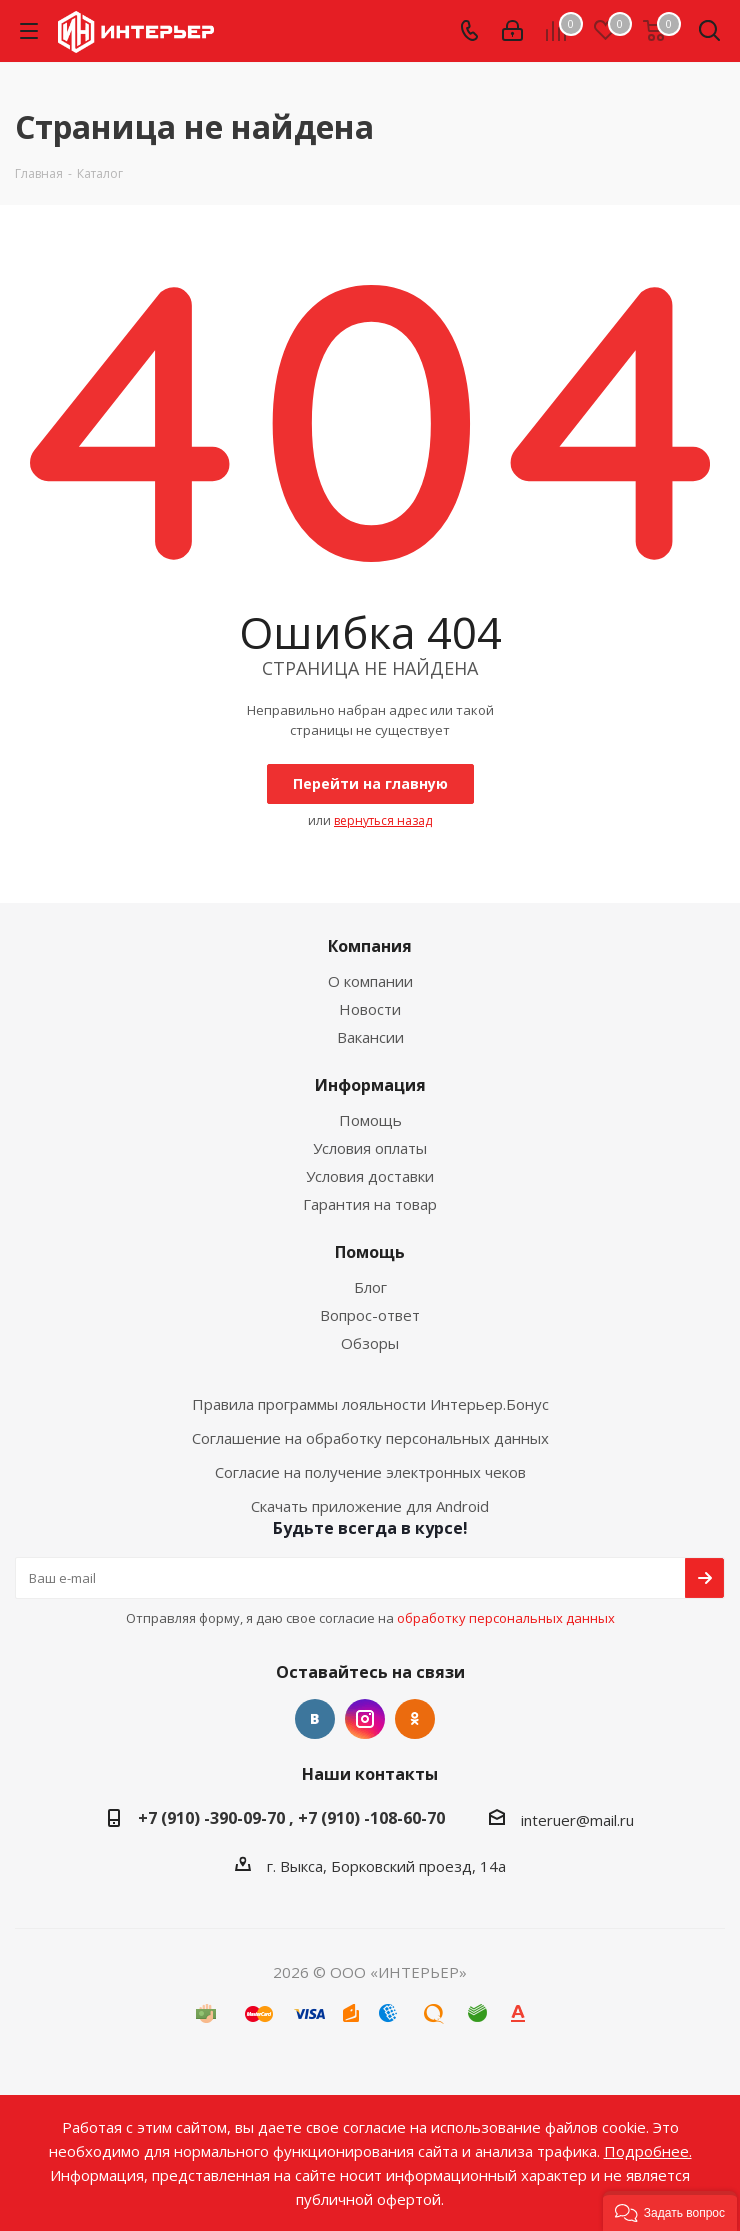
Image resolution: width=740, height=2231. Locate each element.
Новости (370, 1009)
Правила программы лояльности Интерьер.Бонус (370, 1404)
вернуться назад (383, 820)
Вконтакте (315, 1719)
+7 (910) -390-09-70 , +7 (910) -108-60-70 (291, 1818)
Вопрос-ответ (370, 1315)
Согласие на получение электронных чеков (370, 1472)
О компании (370, 981)
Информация (370, 1085)
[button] (670, 2211)
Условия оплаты (370, 1148)
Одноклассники (415, 1719)
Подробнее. (648, 2151)
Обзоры (370, 1343)
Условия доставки (370, 1176)
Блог (370, 1287)
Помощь (370, 1120)
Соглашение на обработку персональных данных (370, 1438)
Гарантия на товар (370, 1204)
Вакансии (370, 1037)
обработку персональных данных (506, 1618)
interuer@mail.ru (577, 1820)
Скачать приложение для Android (370, 1506)
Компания (370, 946)
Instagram (365, 1719)
